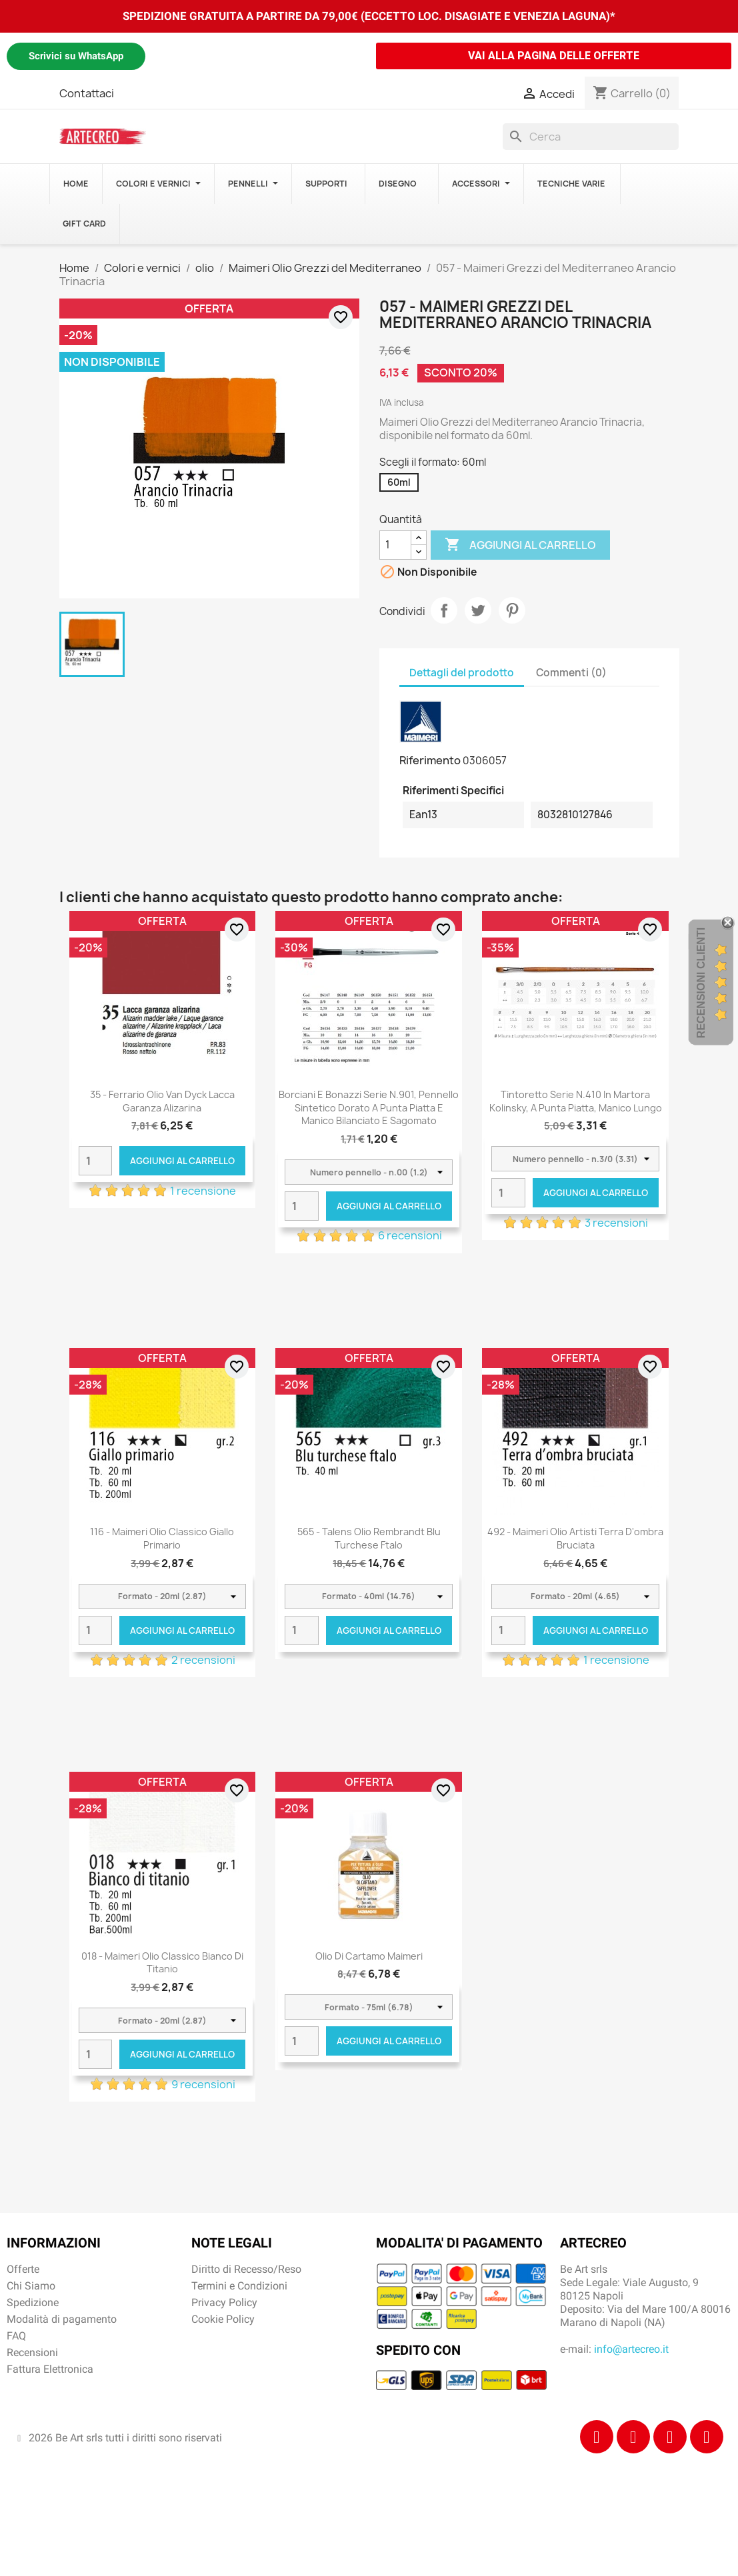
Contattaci (86, 93)
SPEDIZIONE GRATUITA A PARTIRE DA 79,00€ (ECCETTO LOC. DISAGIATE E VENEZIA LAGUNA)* (369, 16)
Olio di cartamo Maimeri (369, 1956)
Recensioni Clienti (701, 983)
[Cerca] (591, 136)
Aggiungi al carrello (520, 545)
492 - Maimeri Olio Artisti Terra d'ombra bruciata (575, 1538)
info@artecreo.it (631, 2349)
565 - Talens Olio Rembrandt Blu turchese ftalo (369, 1538)
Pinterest (512, 610)
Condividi (444, 610)
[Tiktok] (670, 2436)
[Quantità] (395, 545)
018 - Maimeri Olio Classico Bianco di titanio (162, 1963)
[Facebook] (596, 2436)
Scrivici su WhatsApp (76, 56)
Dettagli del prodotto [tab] (461, 673)
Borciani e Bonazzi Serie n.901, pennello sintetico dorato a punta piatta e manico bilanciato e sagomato (369, 1107)
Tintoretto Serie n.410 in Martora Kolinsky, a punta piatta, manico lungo (575, 1101)
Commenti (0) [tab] (571, 673)
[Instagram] (633, 2436)
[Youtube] (706, 2436)
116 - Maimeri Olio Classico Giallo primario (162, 1538)
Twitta (478, 610)
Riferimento (430, 760)
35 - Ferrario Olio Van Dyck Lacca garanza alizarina (162, 1101)
